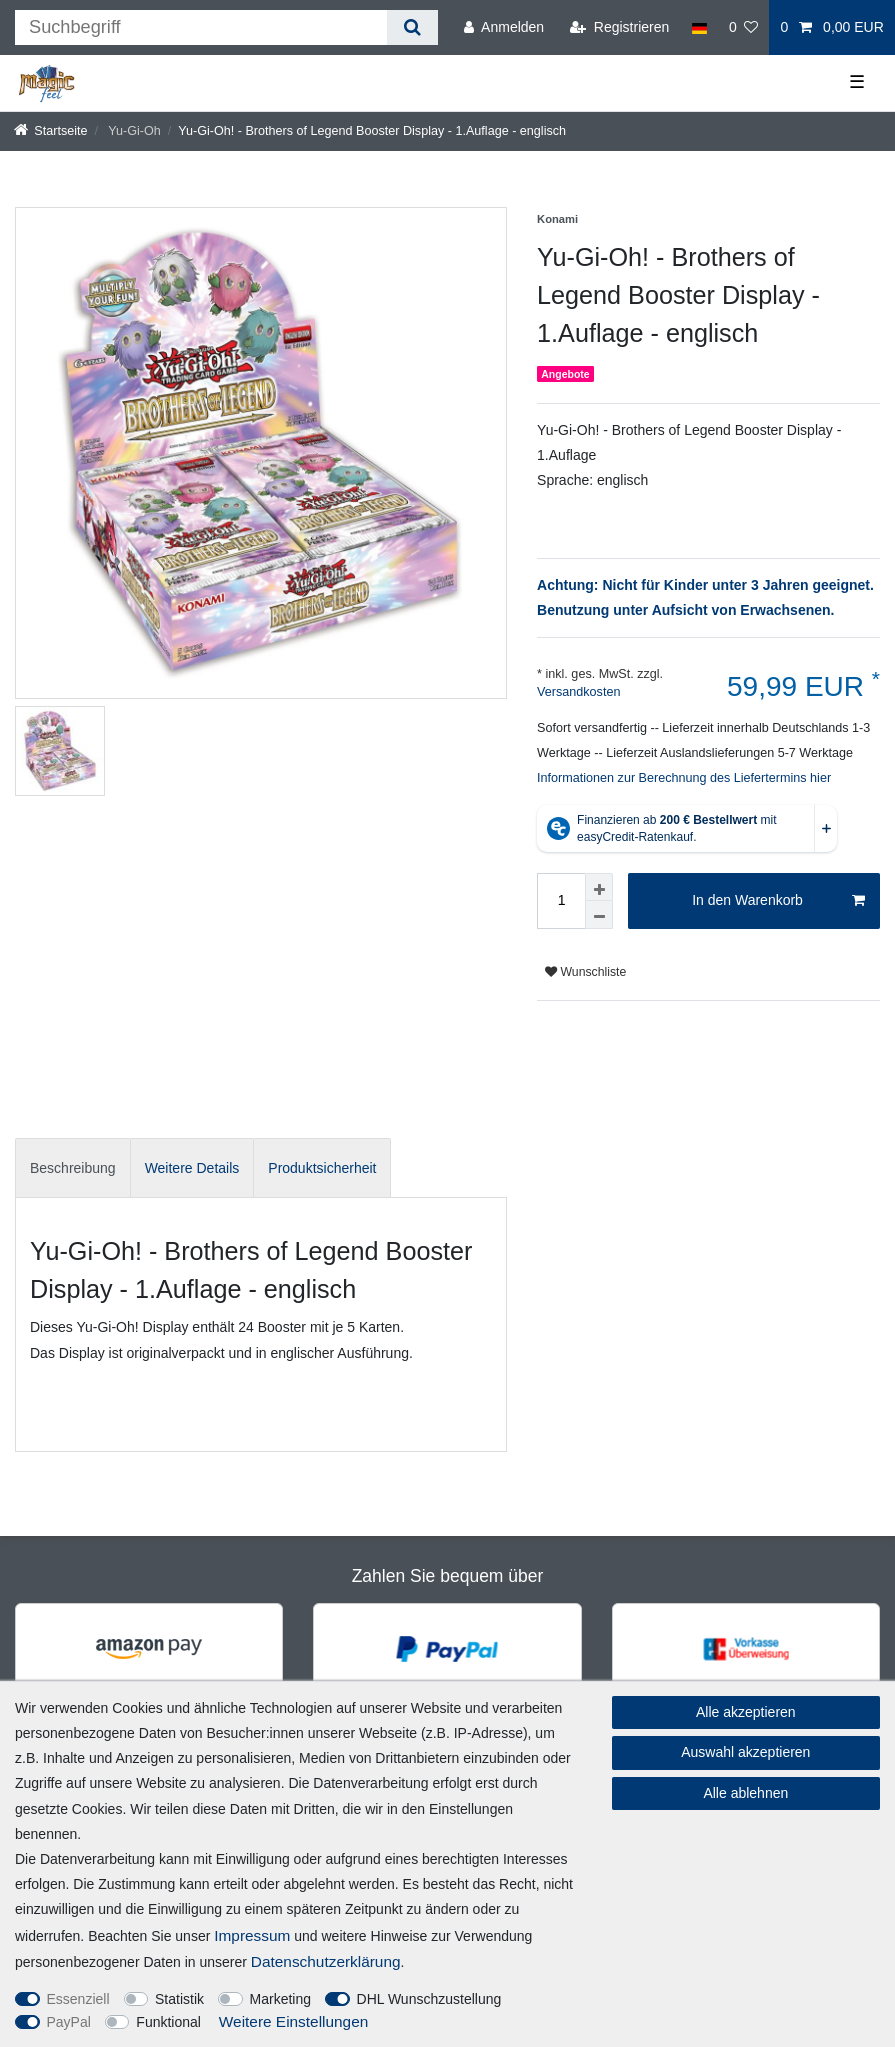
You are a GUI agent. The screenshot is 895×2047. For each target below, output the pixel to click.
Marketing (280, 1999)
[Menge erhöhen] (599, 887)
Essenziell (78, 1999)
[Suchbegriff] (201, 27)
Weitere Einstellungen (293, 2021)
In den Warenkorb (778, 901)
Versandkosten (578, 692)
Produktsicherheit (322, 1168)
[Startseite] (51, 131)
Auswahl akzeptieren (745, 1752)
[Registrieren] (619, 27)
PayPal (69, 2022)
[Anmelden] (504, 27)
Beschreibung (73, 1168)
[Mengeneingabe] (561, 901)
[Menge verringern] (599, 915)
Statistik (179, 1999)
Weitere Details (192, 1168)
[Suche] (412, 27)
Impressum (252, 1935)
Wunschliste (585, 972)
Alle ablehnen (745, 1793)
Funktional (168, 2022)
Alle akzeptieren (746, 1712)
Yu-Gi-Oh (133, 131)
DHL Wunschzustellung (429, 1999)
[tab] (73, 1167)
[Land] (698, 27)
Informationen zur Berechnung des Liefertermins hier (684, 778)
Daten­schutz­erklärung (326, 1961)
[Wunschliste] (744, 27)
